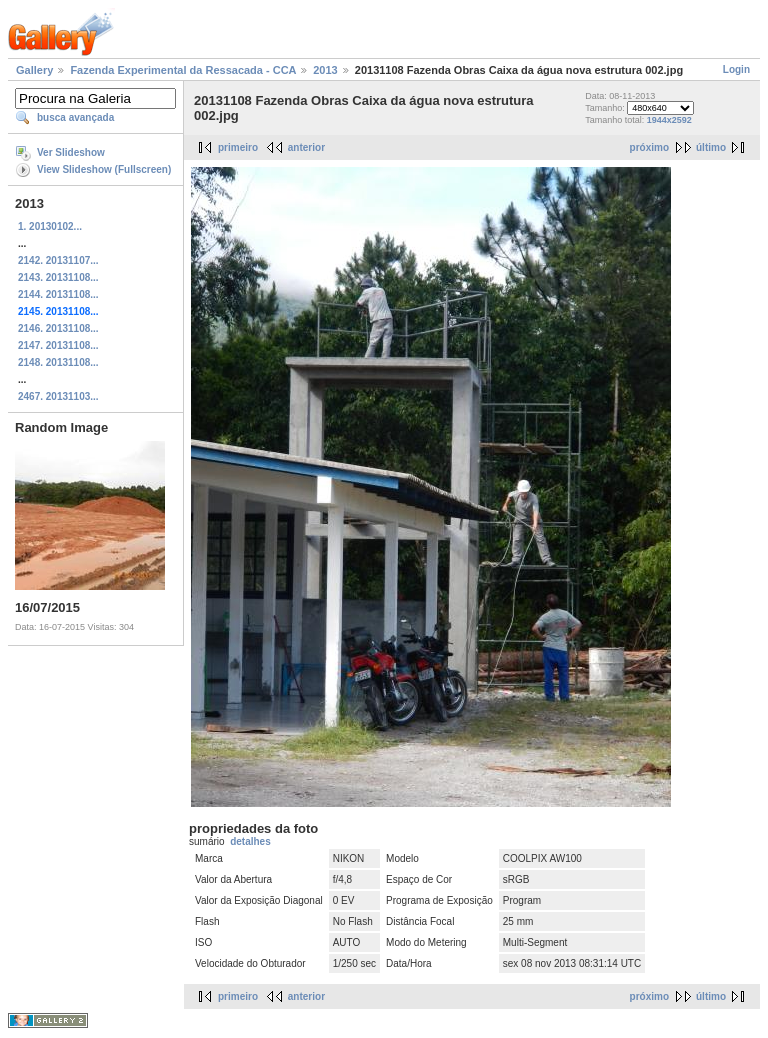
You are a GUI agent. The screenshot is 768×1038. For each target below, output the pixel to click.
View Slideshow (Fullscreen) (104, 169)
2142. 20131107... (58, 260)
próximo (649, 147)
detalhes (250, 841)
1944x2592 (669, 120)
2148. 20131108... (58, 362)
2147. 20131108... (58, 345)
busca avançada (75, 117)
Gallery (34, 70)
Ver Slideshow (71, 152)
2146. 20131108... (58, 328)
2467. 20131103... (58, 396)
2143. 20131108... (58, 277)
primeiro (238, 147)
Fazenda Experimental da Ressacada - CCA (183, 70)
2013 (325, 70)
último (711, 147)
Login (736, 69)
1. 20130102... (50, 226)
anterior (306, 147)
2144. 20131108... (58, 294)
